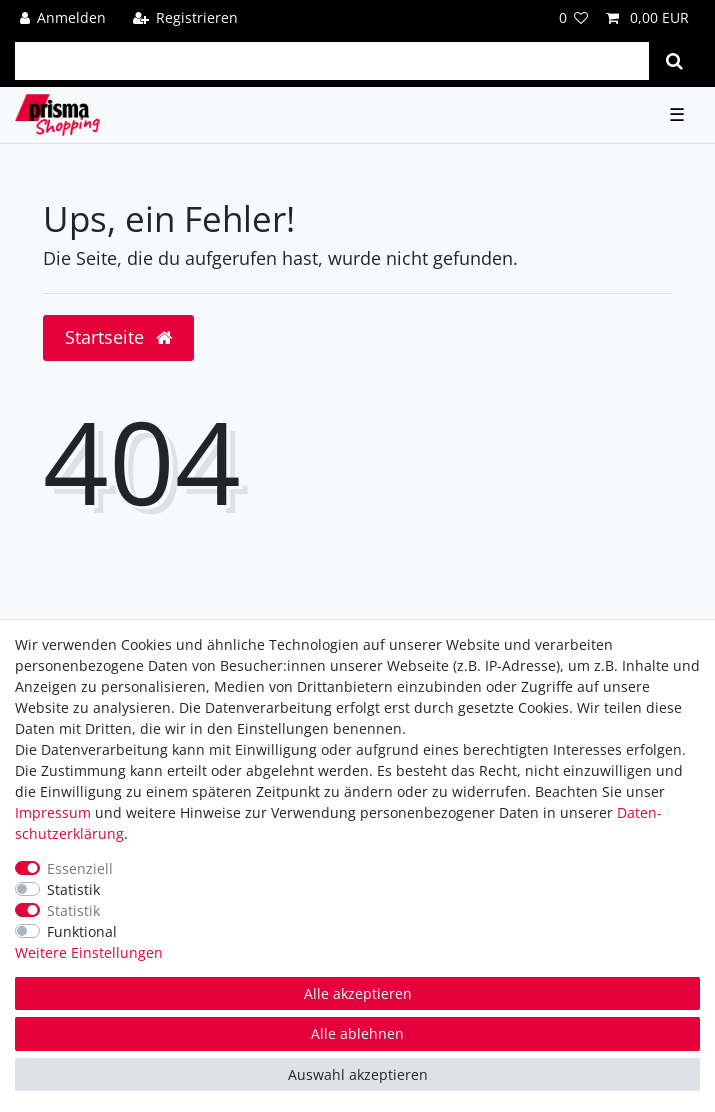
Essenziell (80, 868)
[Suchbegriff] (332, 61)
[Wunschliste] (574, 17)
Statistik (73, 889)
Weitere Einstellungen (89, 952)
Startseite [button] (118, 337)
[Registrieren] (185, 17)
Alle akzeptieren (358, 993)
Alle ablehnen (357, 1033)
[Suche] (674, 61)
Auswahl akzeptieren (358, 1074)
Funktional (82, 931)
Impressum (53, 812)
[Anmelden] (63, 17)
